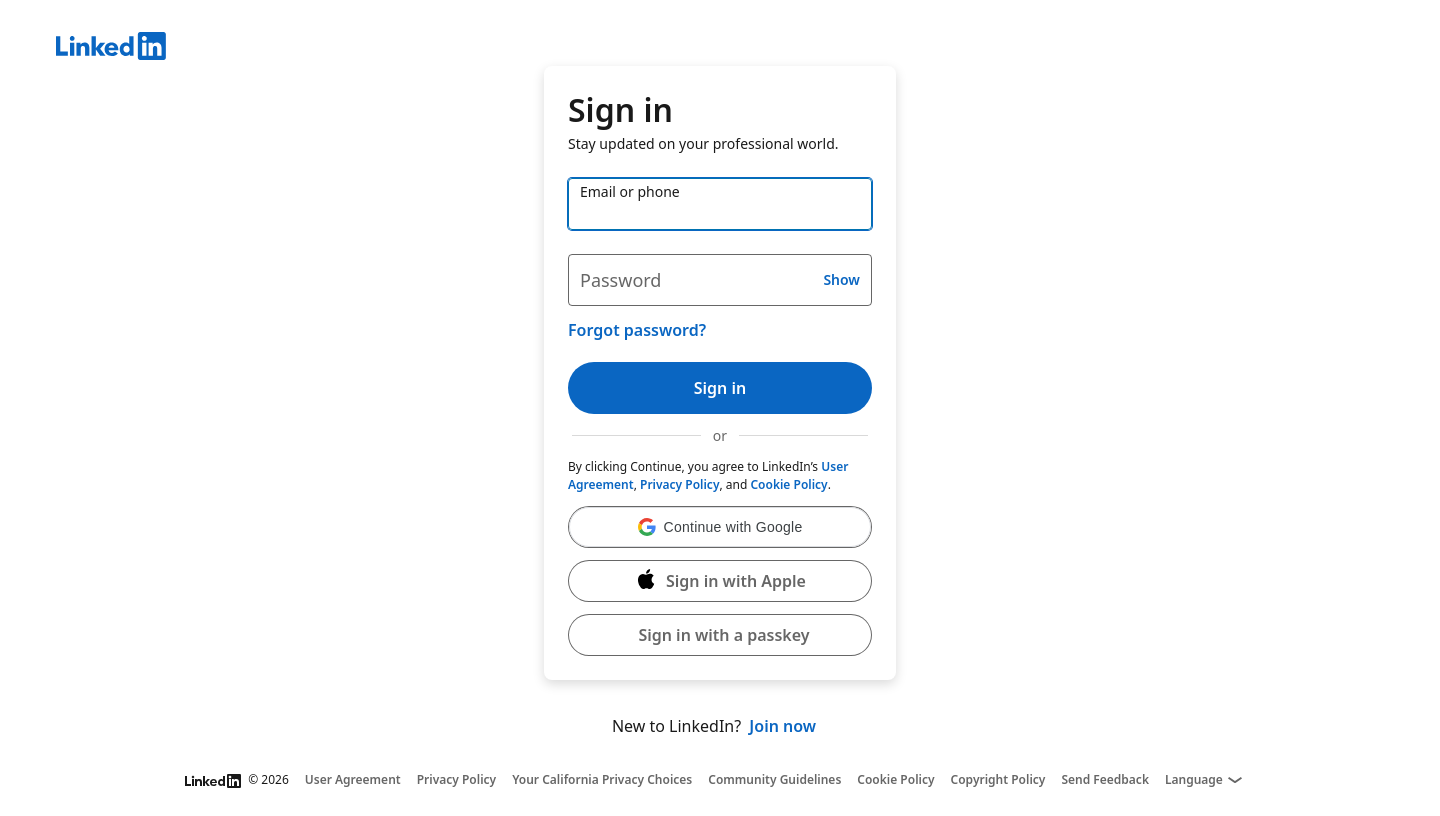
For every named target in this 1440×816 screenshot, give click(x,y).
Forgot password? (637, 330)
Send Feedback (1105, 780)
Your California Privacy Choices (602, 780)
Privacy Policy (679, 484)
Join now (782, 726)
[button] (720, 527)
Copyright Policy (998, 780)
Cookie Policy (788, 484)
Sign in (720, 388)
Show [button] (841, 279)
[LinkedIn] (748, 49)
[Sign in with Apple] (720, 581)
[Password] (720, 280)
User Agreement (353, 780)
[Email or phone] (720, 204)
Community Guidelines (774, 780)
